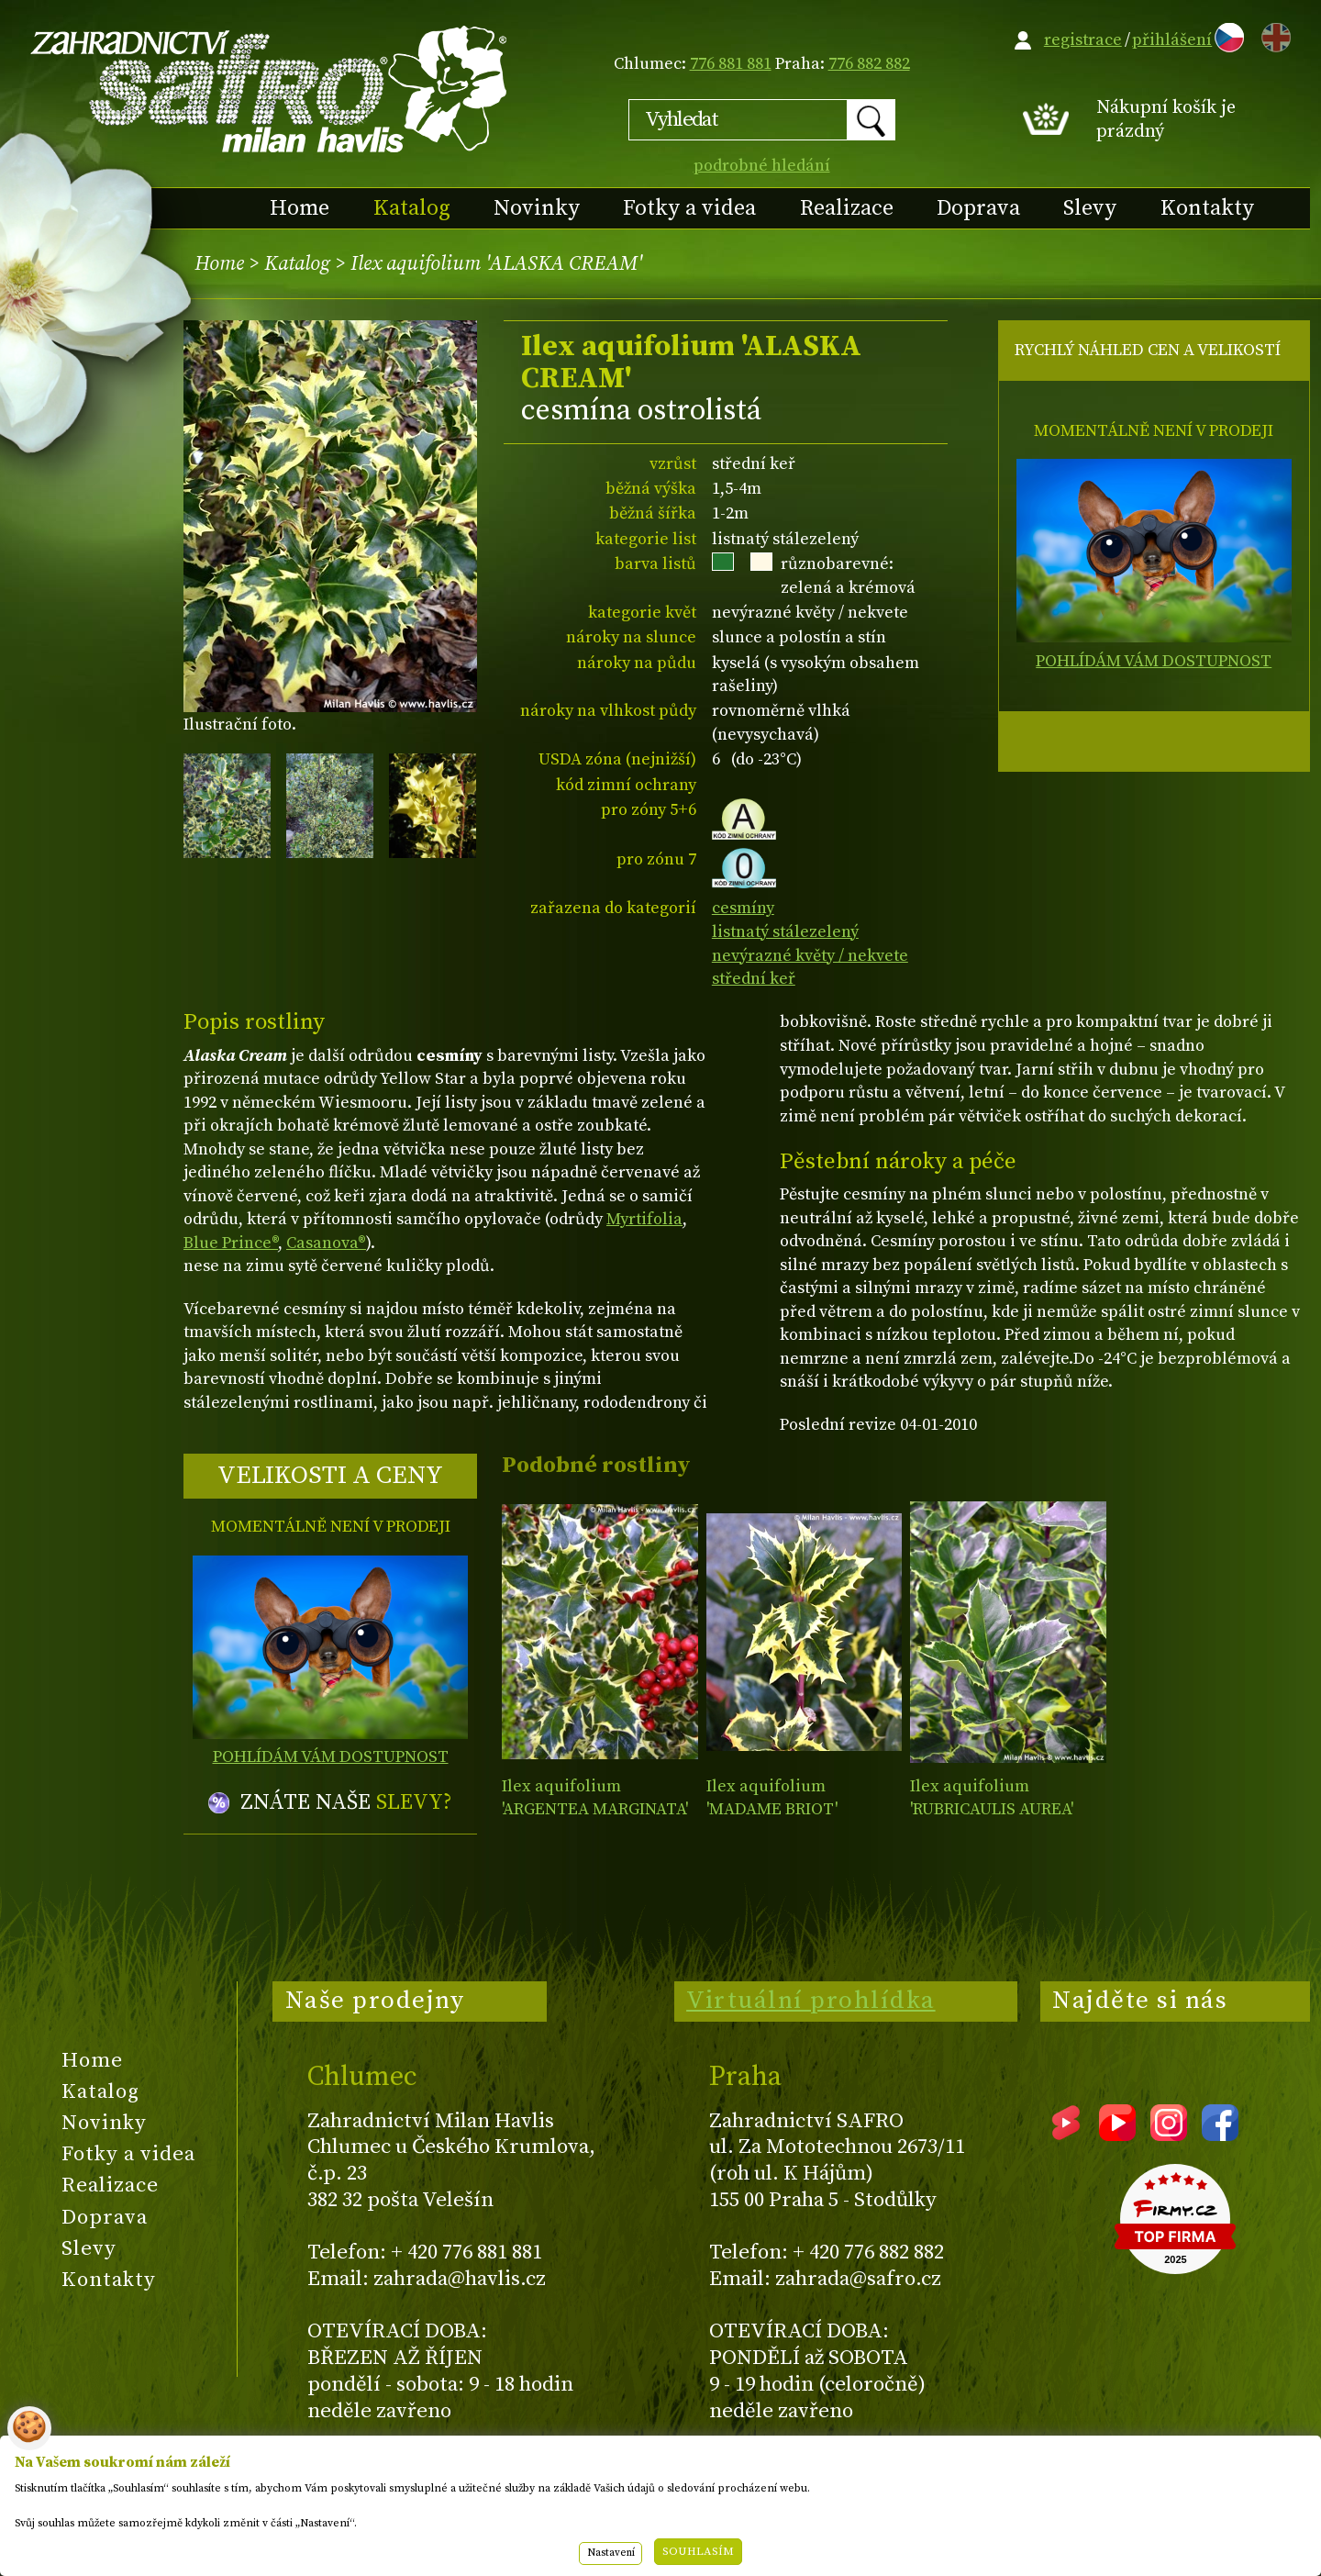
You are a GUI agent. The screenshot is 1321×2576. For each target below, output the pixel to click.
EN (1272, 34)
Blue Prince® (230, 1243)
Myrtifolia (644, 1219)
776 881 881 (731, 63)
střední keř (753, 978)
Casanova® (326, 1243)
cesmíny (743, 908)
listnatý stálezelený (785, 931)
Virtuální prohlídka (811, 2000)
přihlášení (1172, 39)
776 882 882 (869, 63)
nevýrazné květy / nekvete (810, 955)
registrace (1083, 39)
